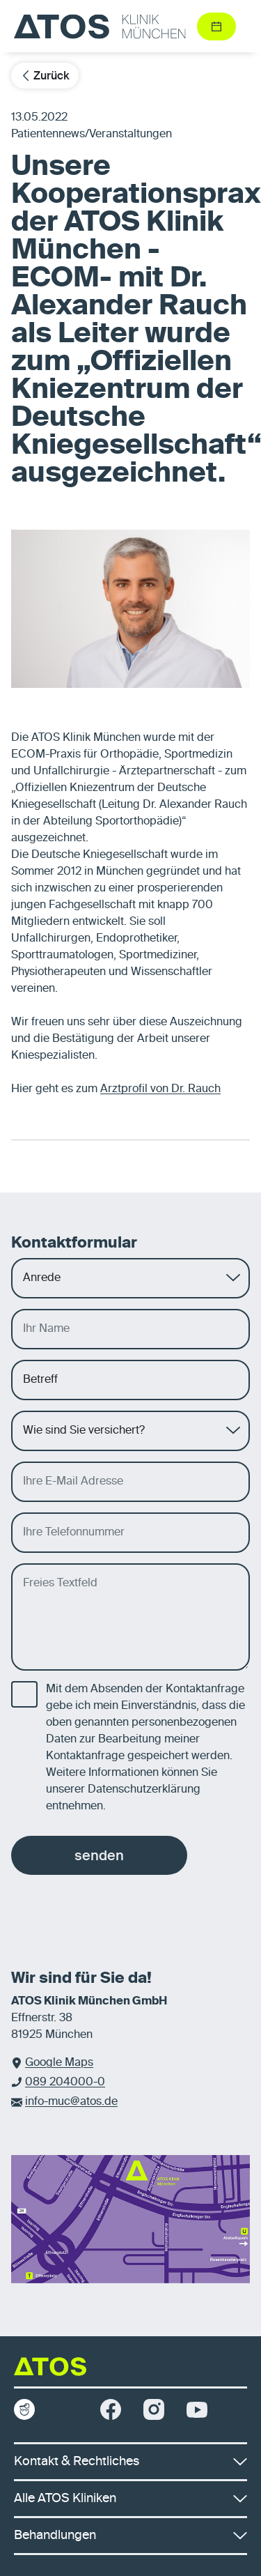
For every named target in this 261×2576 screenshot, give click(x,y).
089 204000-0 (65, 2082)
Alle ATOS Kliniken (130, 2499)
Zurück (45, 75)
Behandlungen (130, 2536)
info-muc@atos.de (71, 2102)
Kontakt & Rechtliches (130, 2462)
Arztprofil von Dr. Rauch (160, 1089)
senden (99, 1855)
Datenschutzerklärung (144, 1789)
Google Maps (59, 2063)
